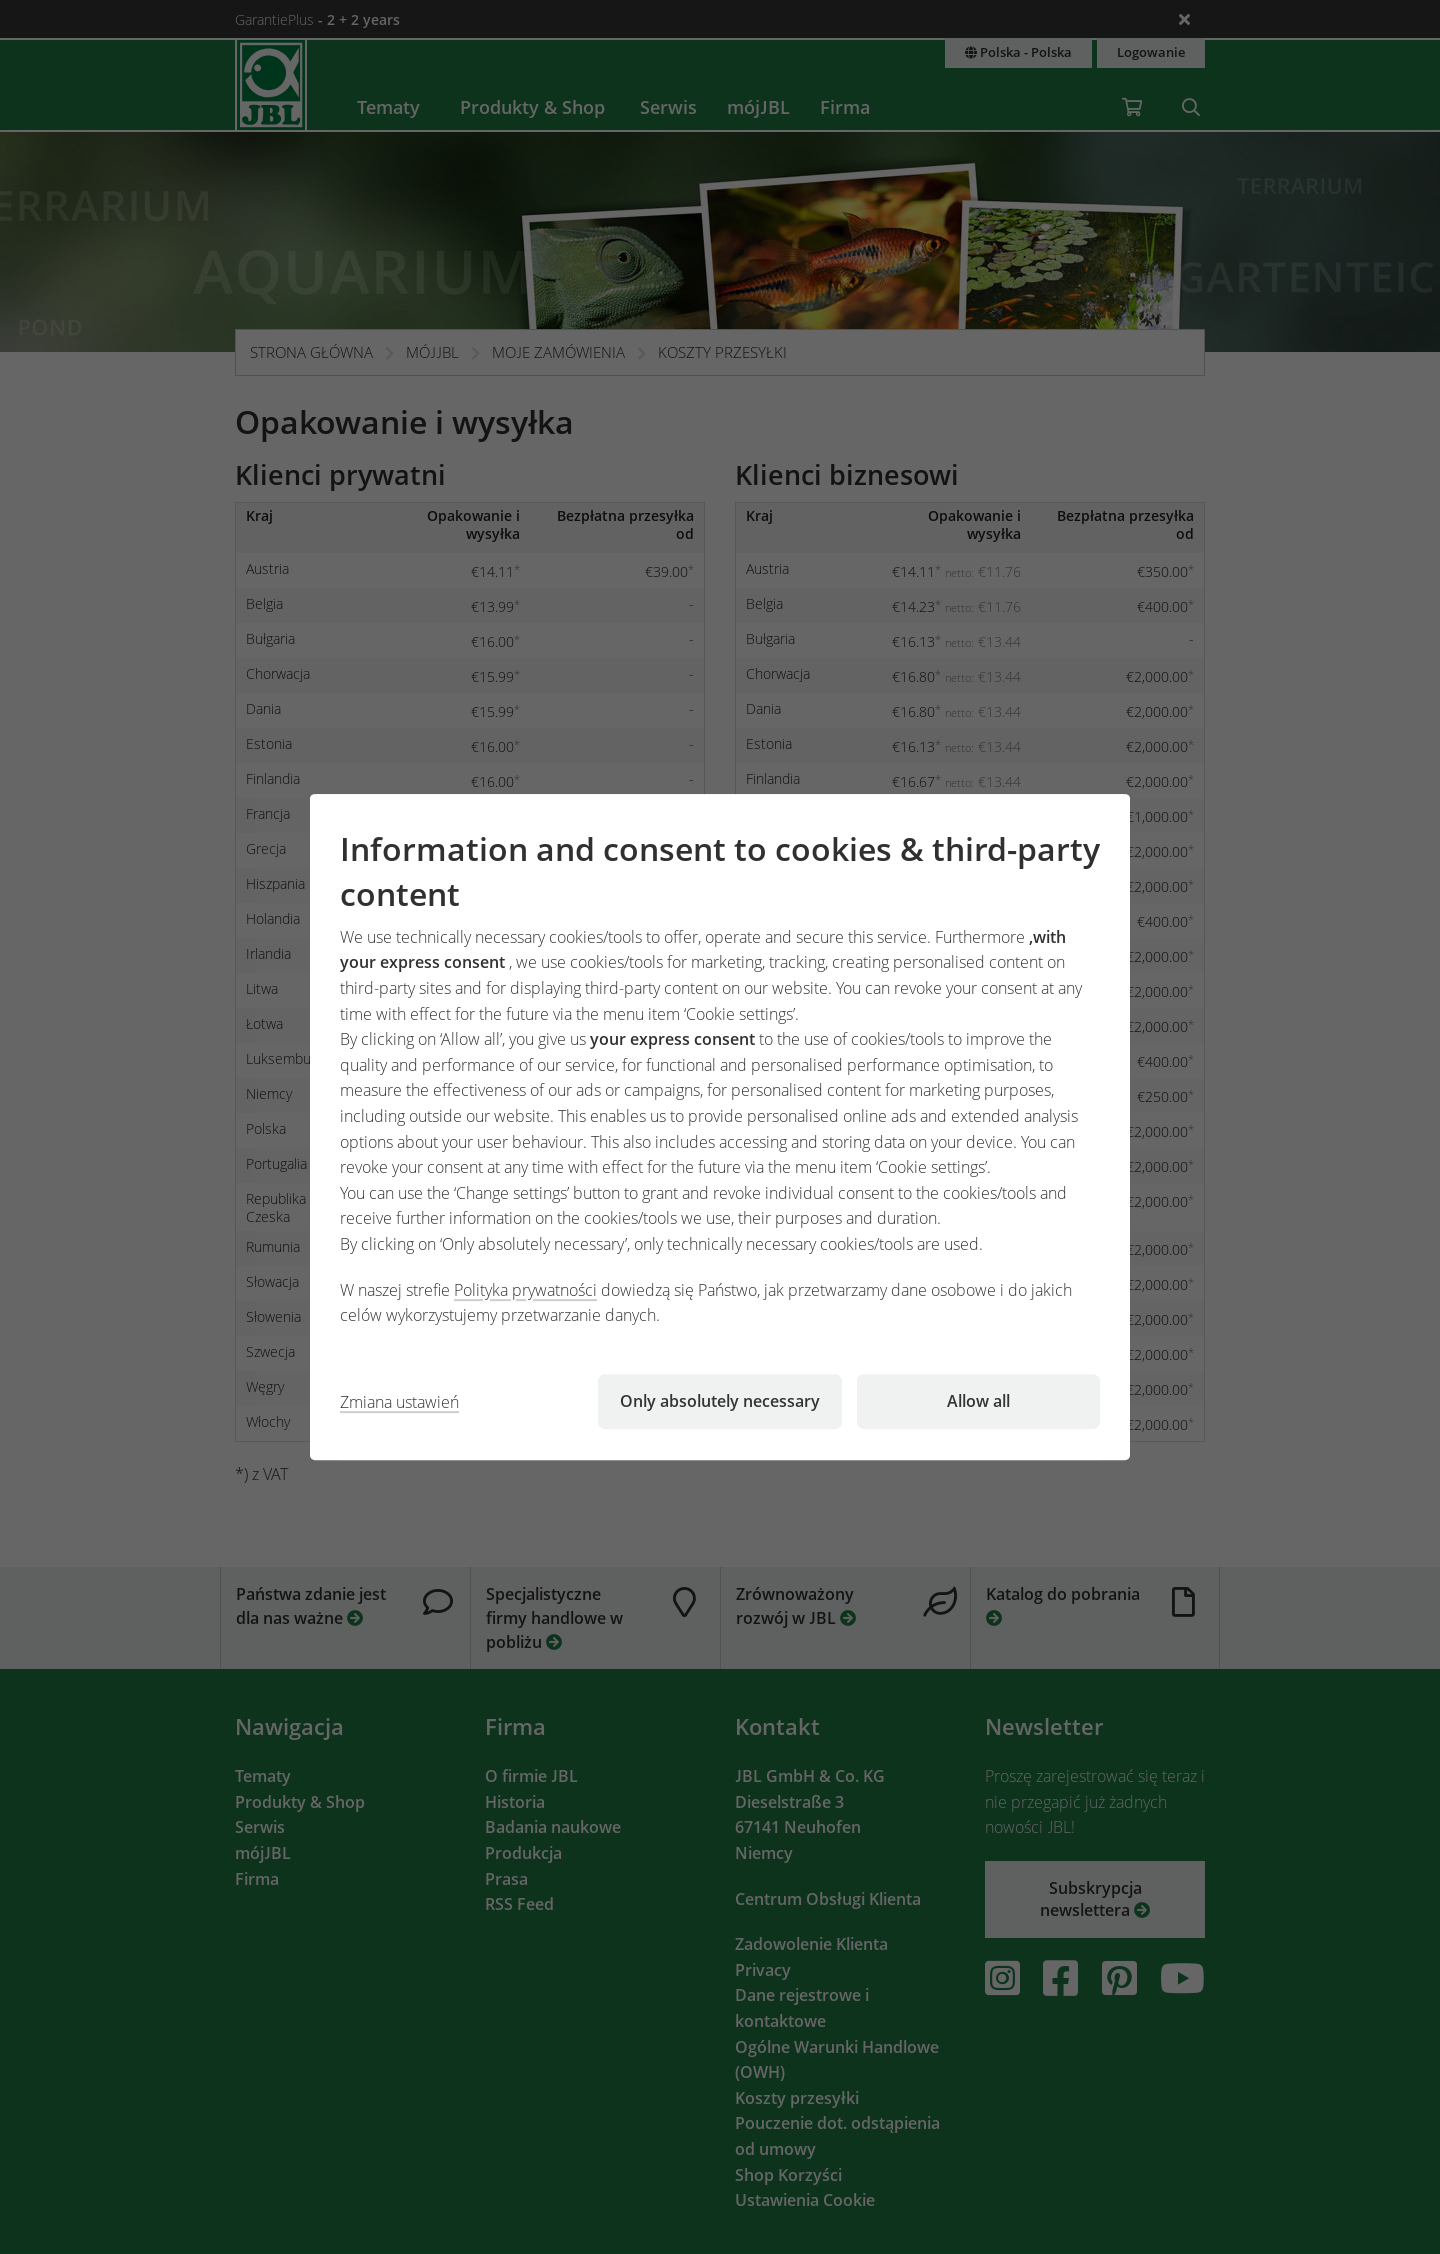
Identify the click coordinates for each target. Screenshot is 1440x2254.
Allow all (978, 1401)
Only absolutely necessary (720, 1401)
